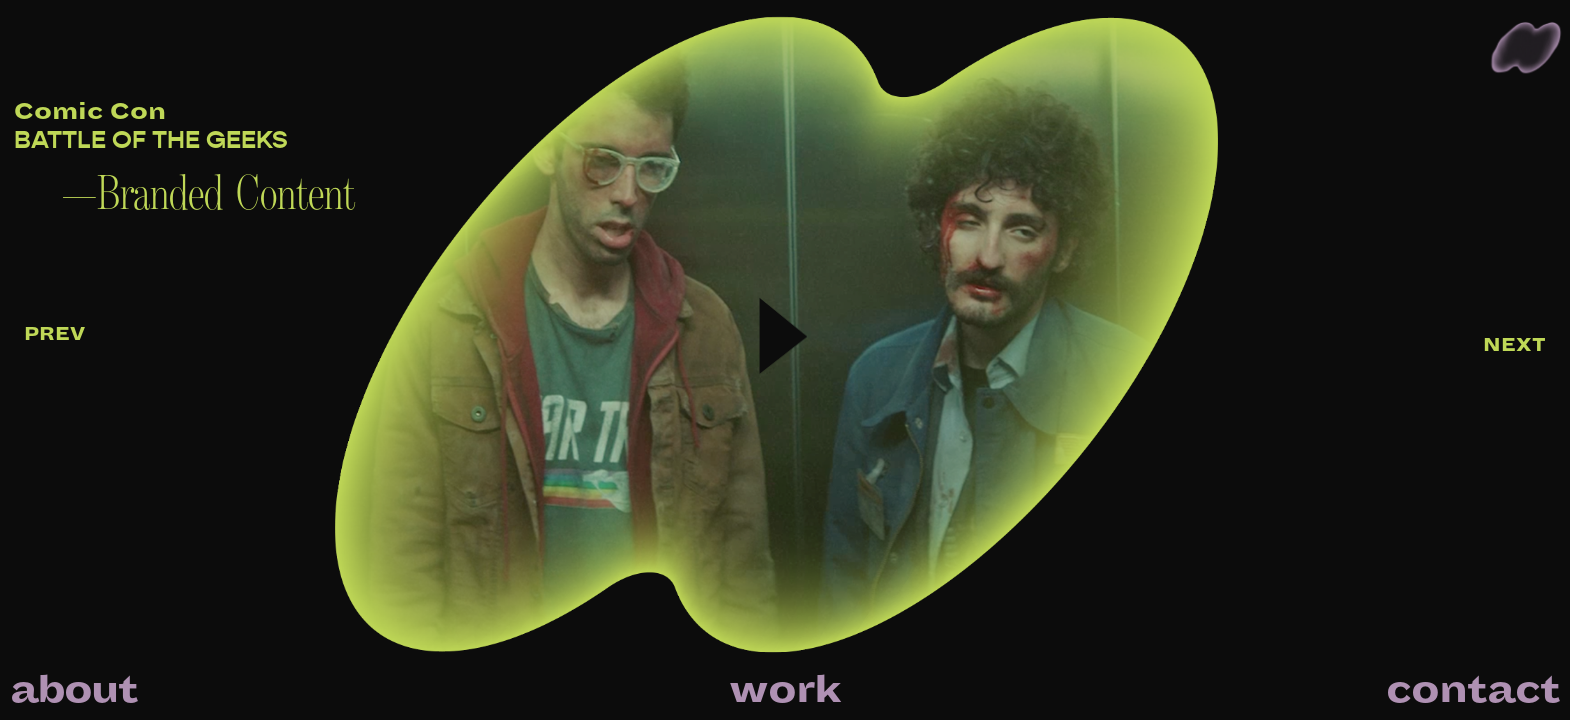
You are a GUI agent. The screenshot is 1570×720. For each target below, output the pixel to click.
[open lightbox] (540, 360)
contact (1473, 690)
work (785, 690)
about (73, 690)
